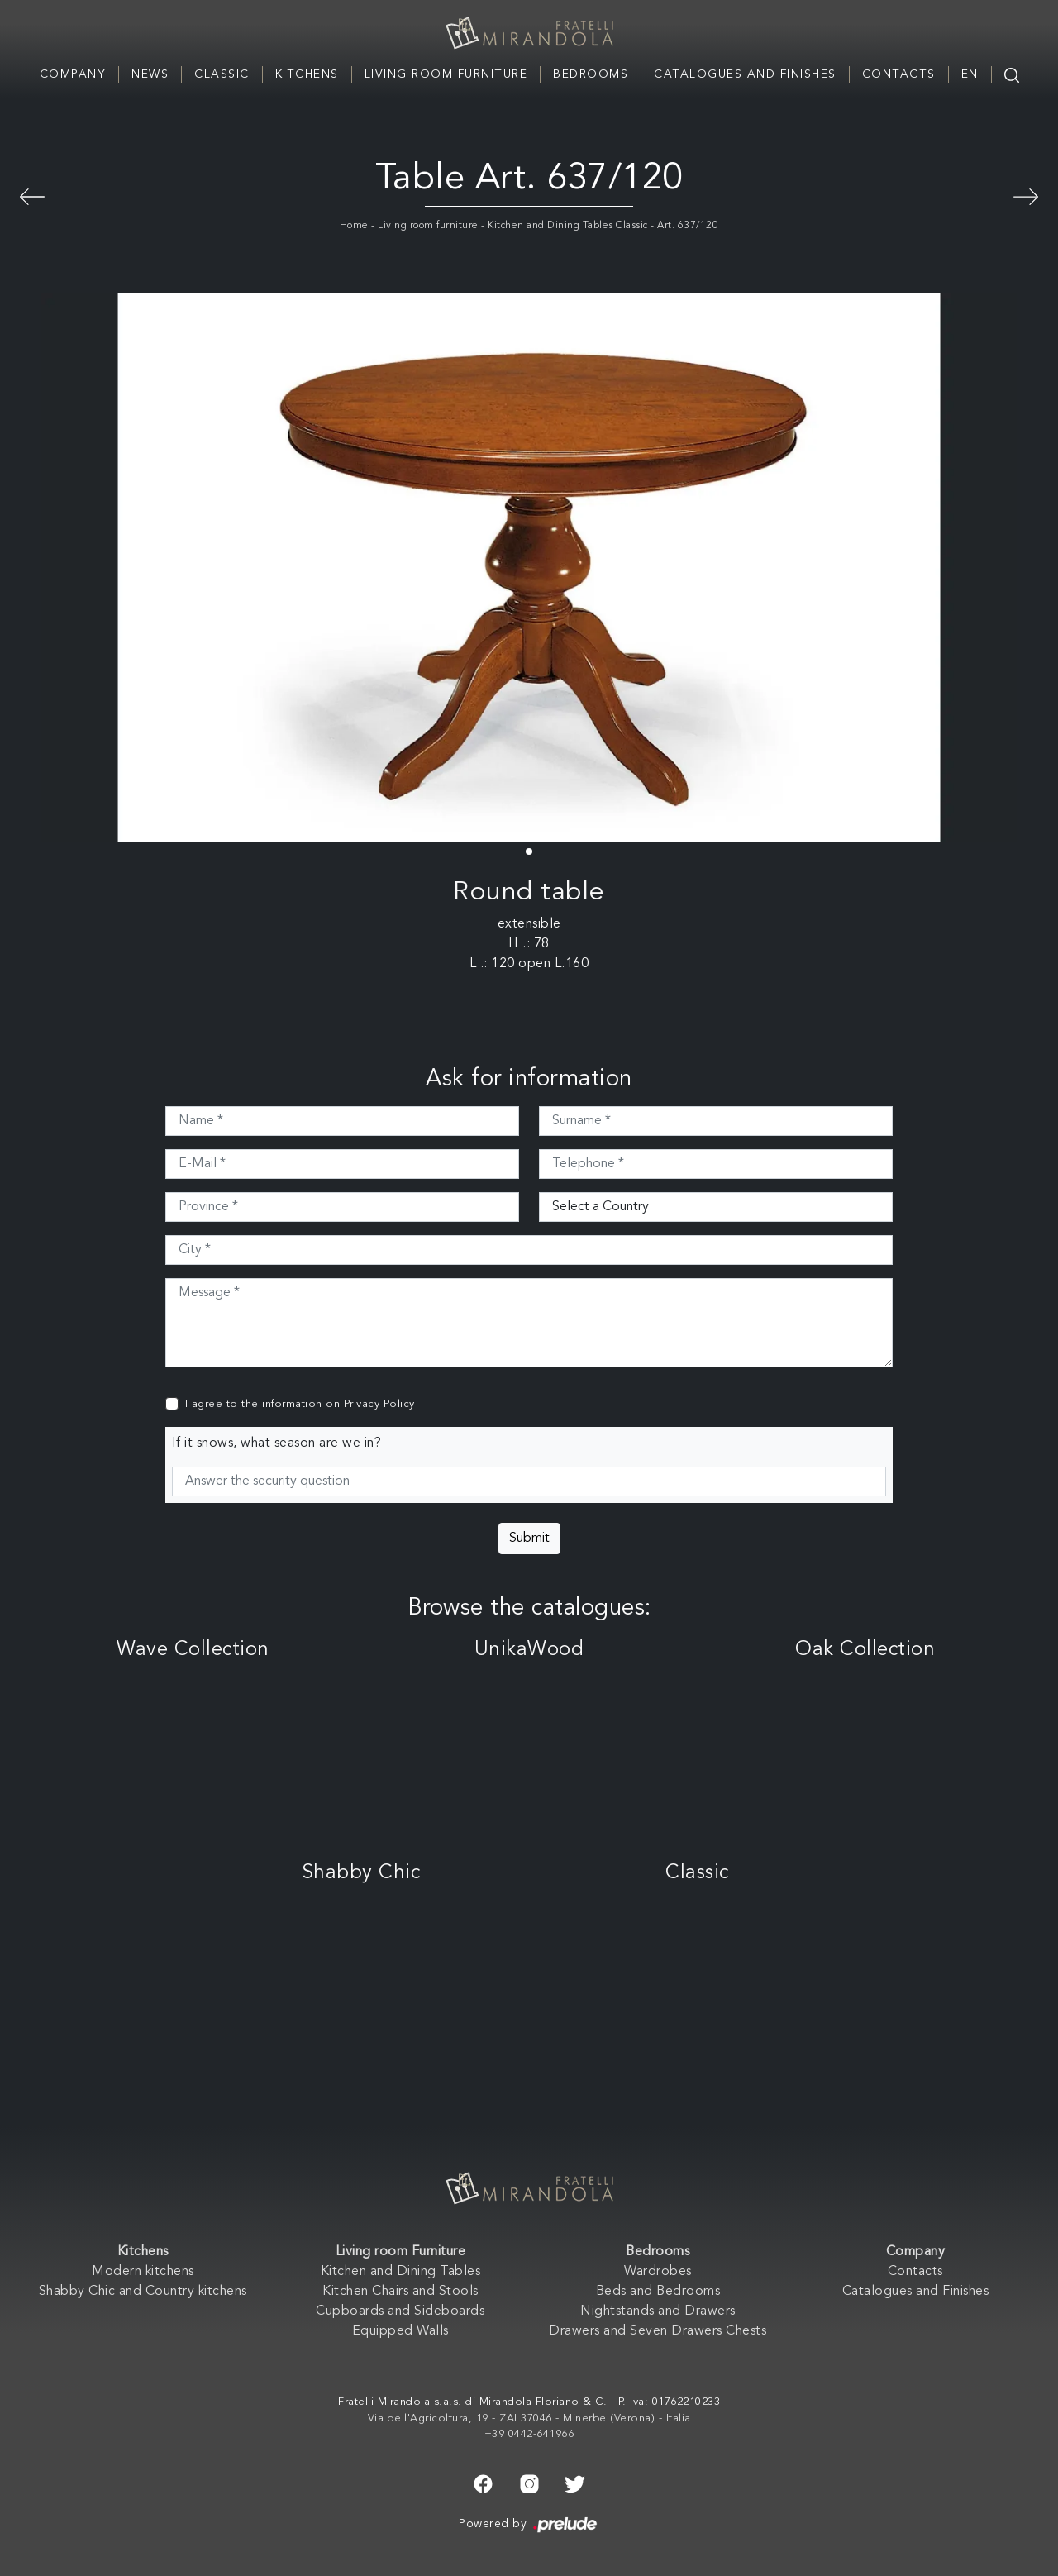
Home (354, 226)
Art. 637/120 (687, 226)
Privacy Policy (379, 1404)
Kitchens (307, 74)
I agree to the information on (300, 1404)
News (150, 74)
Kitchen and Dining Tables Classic (568, 226)
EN (970, 74)
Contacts (899, 74)
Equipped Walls (400, 2331)
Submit (529, 1538)
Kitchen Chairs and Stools (400, 2291)
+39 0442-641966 (529, 2434)
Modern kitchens (143, 2271)
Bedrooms (590, 74)
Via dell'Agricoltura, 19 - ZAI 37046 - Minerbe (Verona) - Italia (529, 2418)
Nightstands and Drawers (658, 2311)
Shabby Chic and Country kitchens (143, 2291)
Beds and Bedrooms (658, 2291)
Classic (222, 74)
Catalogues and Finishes (745, 74)
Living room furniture (428, 226)
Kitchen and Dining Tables (401, 2271)
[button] (529, 851)
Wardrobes (658, 2271)
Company (73, 74)
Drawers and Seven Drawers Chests (657, 2331)
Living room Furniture (446, 74)
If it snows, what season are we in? (277, 1443)
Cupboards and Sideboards (400, 2311)
